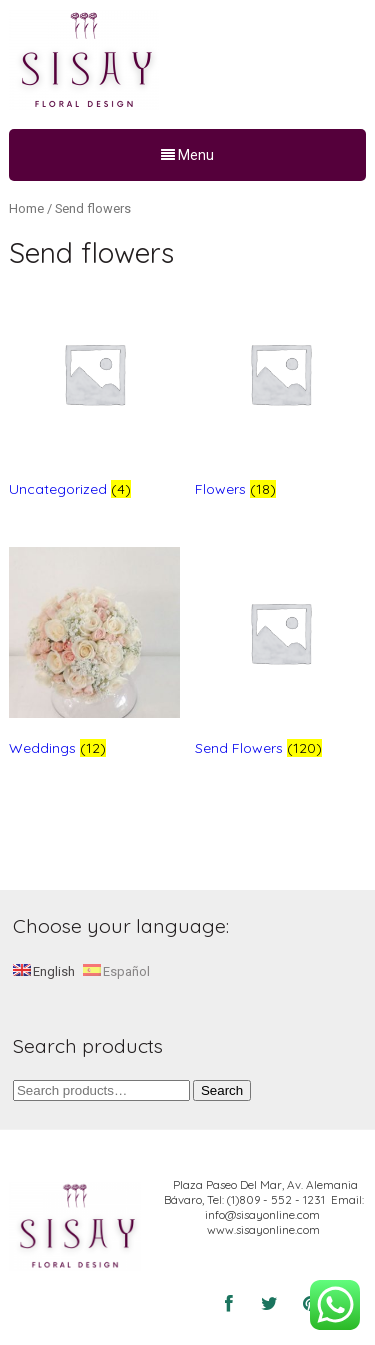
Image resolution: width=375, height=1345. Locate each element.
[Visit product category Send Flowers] (280, 655)
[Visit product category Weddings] (94, 655)
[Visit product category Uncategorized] (94, 396)
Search (222, 1090)
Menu (187, 155)
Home (26, 208)
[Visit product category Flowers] (280, 396)
